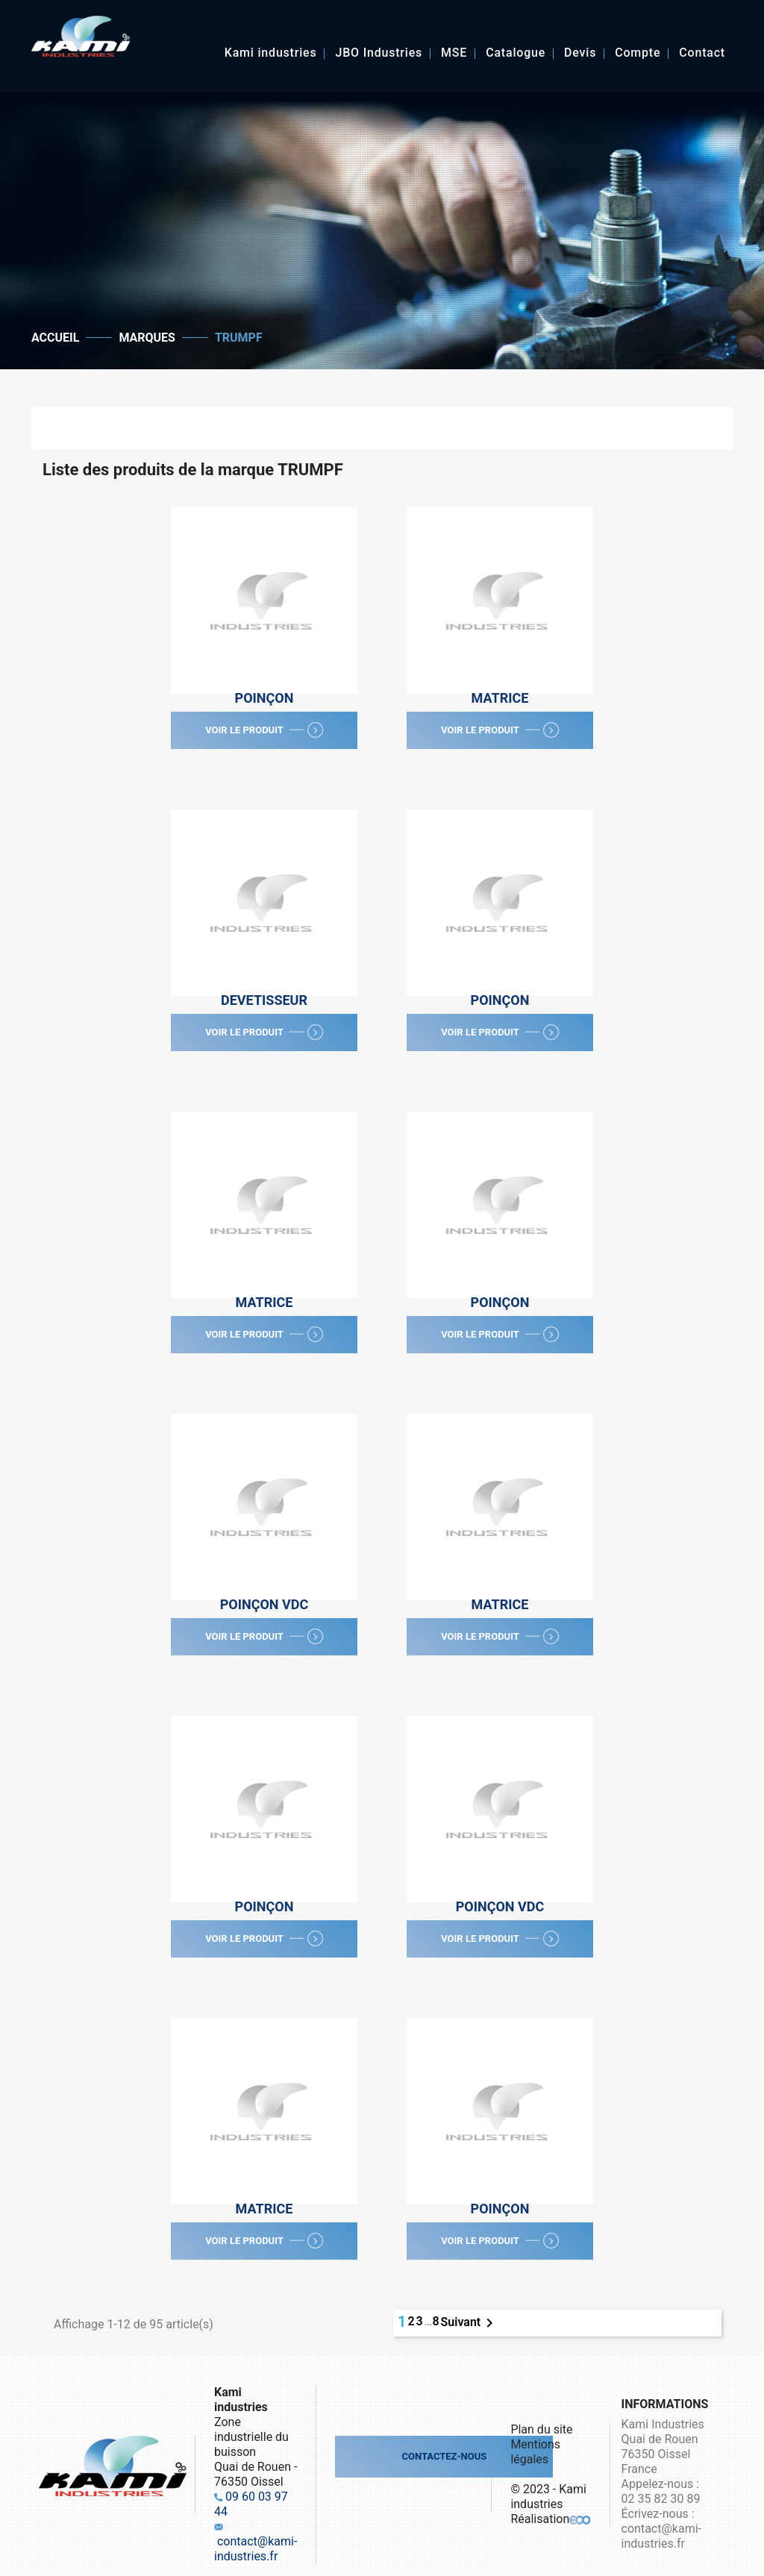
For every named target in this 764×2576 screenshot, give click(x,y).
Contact (702, 53)
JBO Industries (378, 53)
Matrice (500, 698)
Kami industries (271, 53)
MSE (454, 53)
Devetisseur (264, 1000)
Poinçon (264, 698)
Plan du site (541, 2429)
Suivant (470, 2323)
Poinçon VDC (264, 1604)
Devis (580, 53)
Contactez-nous (443, 2456)
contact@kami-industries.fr (255, 2548)
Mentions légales (535, 2451)
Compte (637, 53)
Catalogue (515, 53)
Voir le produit (267, 732)
